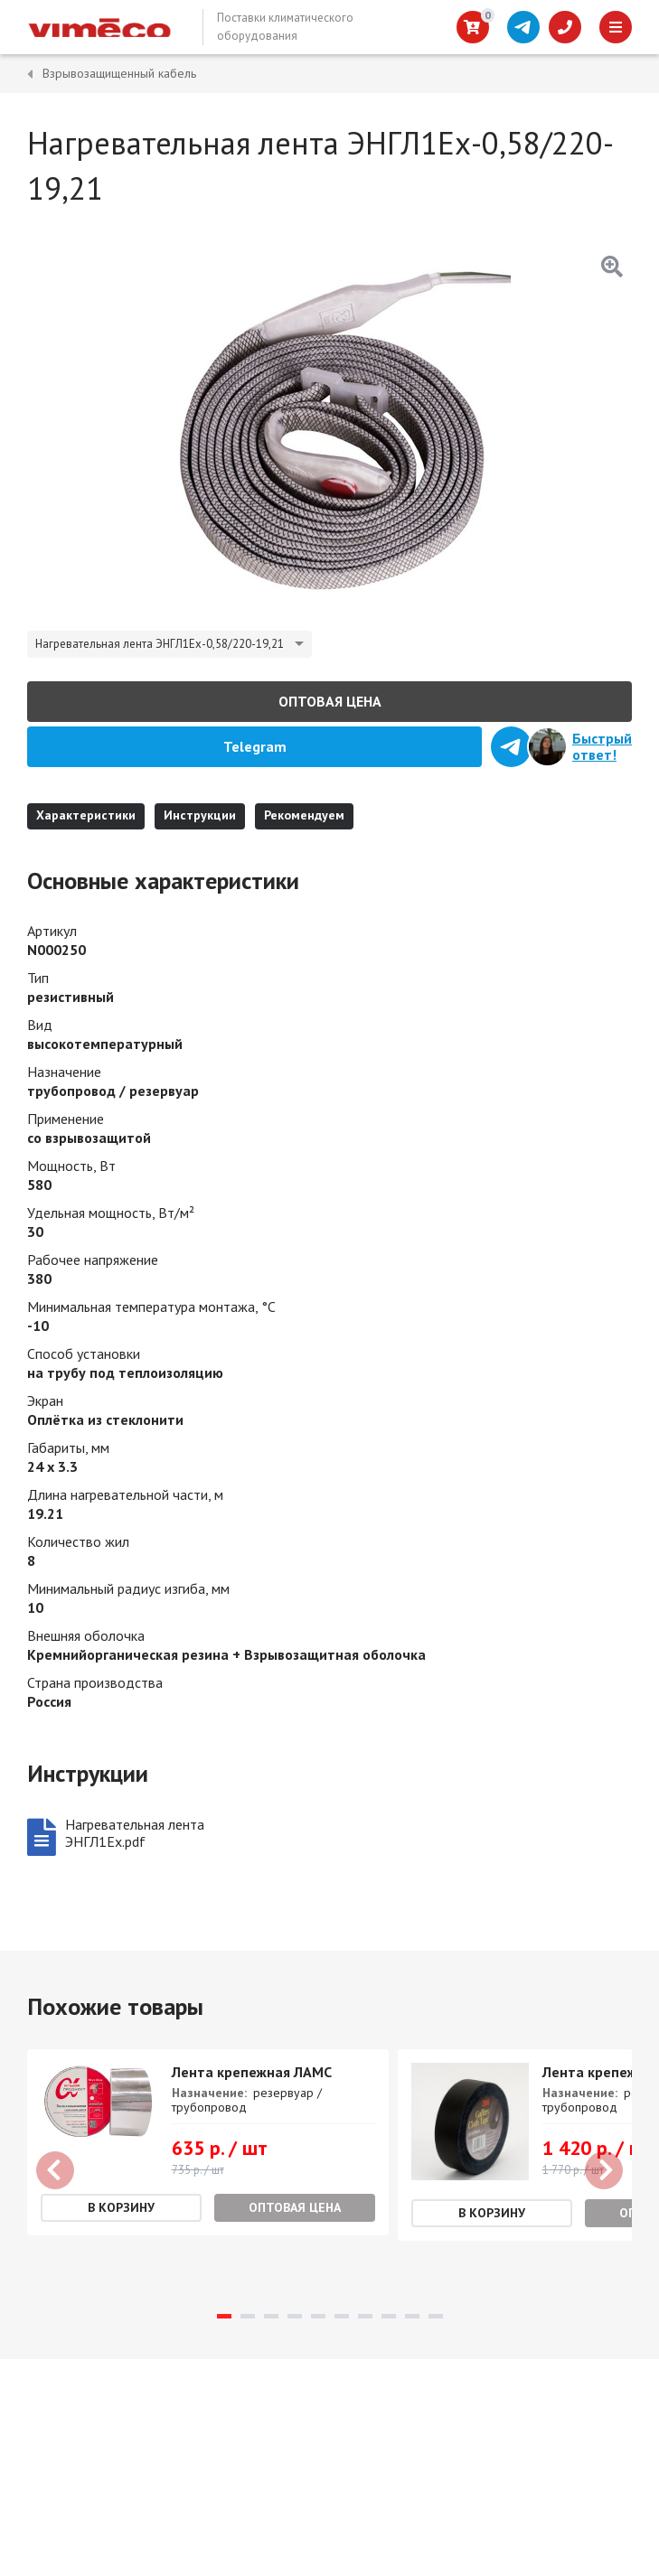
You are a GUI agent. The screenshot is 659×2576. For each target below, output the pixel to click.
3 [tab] (271, 2316)
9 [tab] (412, 2316)
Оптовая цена (329, 701)
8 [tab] (388, 2316)
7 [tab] (365, 2316)
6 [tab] (341, 2316)
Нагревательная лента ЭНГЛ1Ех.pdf (134, 1833)
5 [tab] (318, 2316)
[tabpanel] (208, 2142)
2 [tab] (247, 2316)
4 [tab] (294, 2316)
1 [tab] (224, 2316)
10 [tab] (435, 2316)
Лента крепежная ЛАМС (252, 2072)
